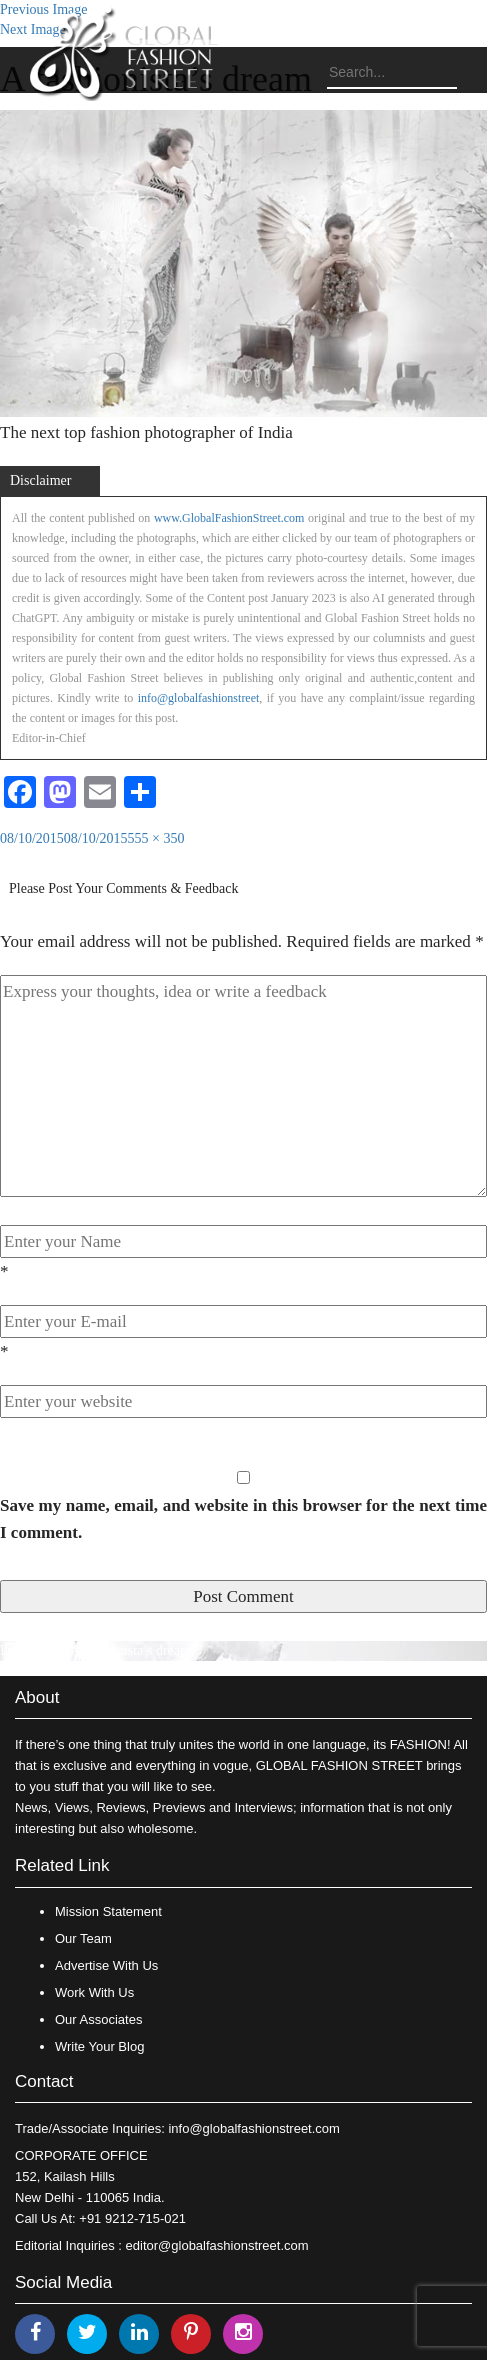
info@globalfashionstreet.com (253, 2128)
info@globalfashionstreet (199, 698)
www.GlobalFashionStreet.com (229, 518)
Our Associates (98, 2019)
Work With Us (94, 1992)
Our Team (83, 1938)
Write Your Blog (99, 2046)
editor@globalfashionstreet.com (217, 2245)
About (37, 1697)
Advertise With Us (106, 1965)
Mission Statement (108, 1911)
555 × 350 (156, 838)
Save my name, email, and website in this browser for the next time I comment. (243, 1519)
